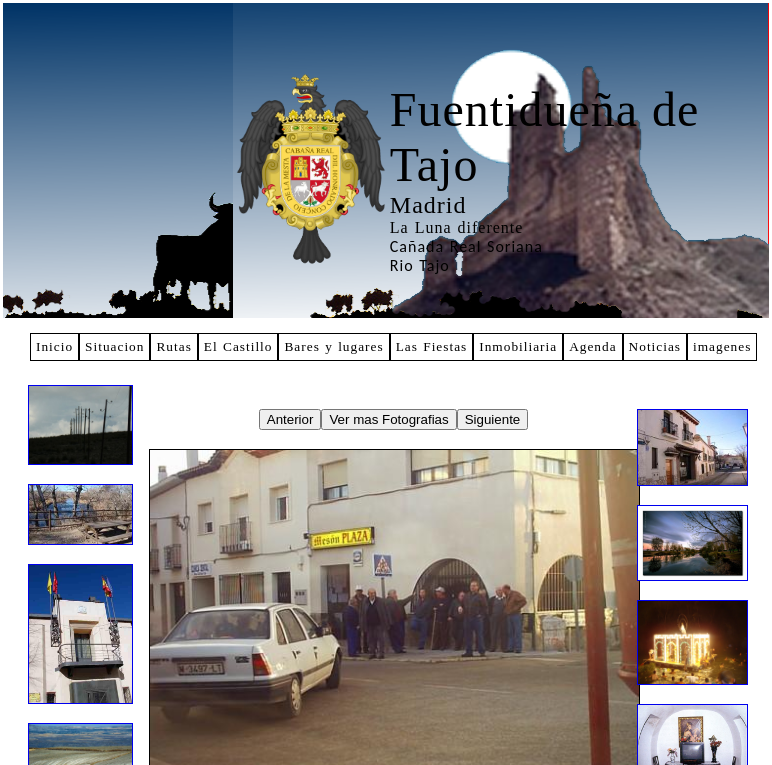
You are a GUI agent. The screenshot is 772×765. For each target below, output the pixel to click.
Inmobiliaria (518, 346)
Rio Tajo (420, 265)
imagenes (722, 346)
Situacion (114, 346)
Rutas (173, 346)
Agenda (592, 346)
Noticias (655, 346)
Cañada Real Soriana (466, 246)
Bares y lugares (333, 346)
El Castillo (238, 346)
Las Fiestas (432, 346)
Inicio (54, 346)
